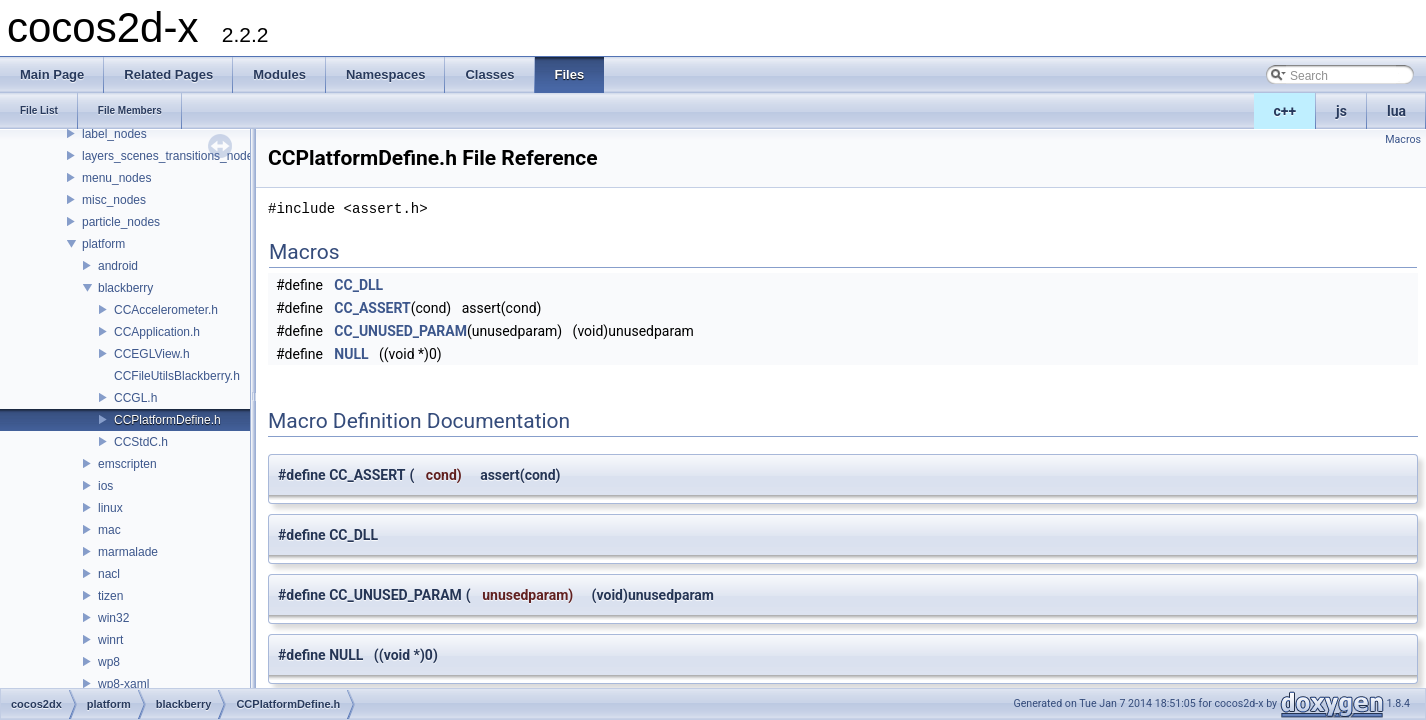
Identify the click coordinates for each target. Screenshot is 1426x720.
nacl (109, 574)
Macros (1403, 139)
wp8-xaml (123, 684)
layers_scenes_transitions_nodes (170, 156)
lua (1396, 111)
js (1341, 111)
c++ (1285, 111)
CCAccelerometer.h (166, 310)
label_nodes (114, 134)
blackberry (125, 288)
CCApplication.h (157, 332)
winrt (110, 640)
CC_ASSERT (372, 308)
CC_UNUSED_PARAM (400, 331)
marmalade (128, 552)
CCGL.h (135, 398)
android (118, 266)
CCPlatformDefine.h (167, 420)
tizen (110, 596)
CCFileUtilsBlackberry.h (177, 376)
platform (103, 244)
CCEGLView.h (152, 354)
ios (105, 486)
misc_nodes (114, 200)
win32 (113, 618)
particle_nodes (121, 222)
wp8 (109, 662)
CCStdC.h (141, 442)
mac (109, 530)
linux (110, 508)
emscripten (127, 464)
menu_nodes (116, 178)
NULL (351, 354)
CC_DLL (358, 285)
